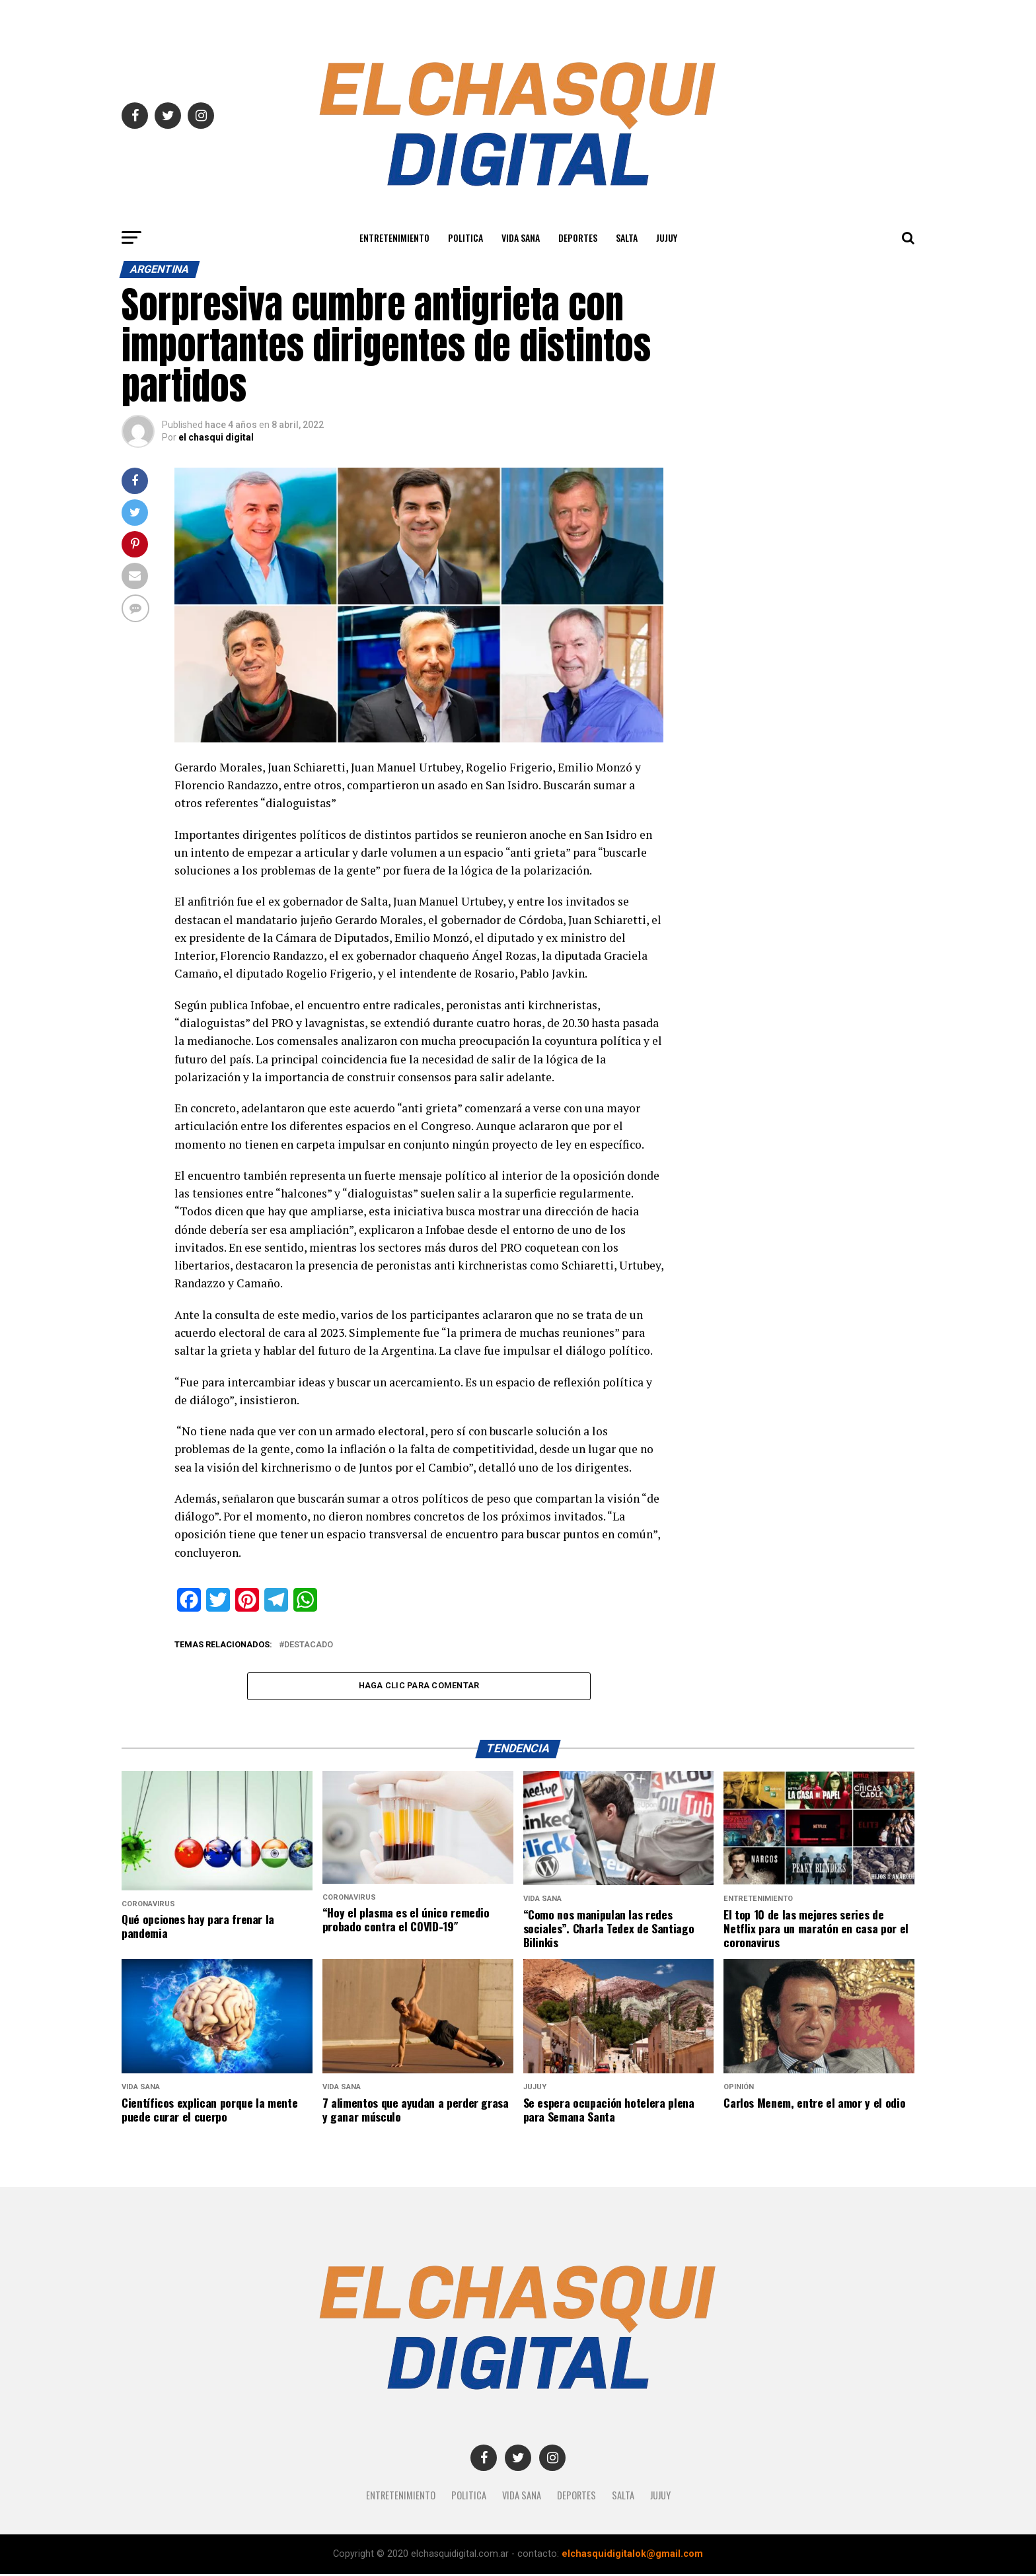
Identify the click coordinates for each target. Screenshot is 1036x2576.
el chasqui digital (216, 437)
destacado (308, 1645)
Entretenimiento (394, 237)
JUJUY (666, 237)
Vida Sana (520, 237)
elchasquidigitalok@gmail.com (632, 2555)
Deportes (577, 237)
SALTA (627, 237)
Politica (465, 237)
